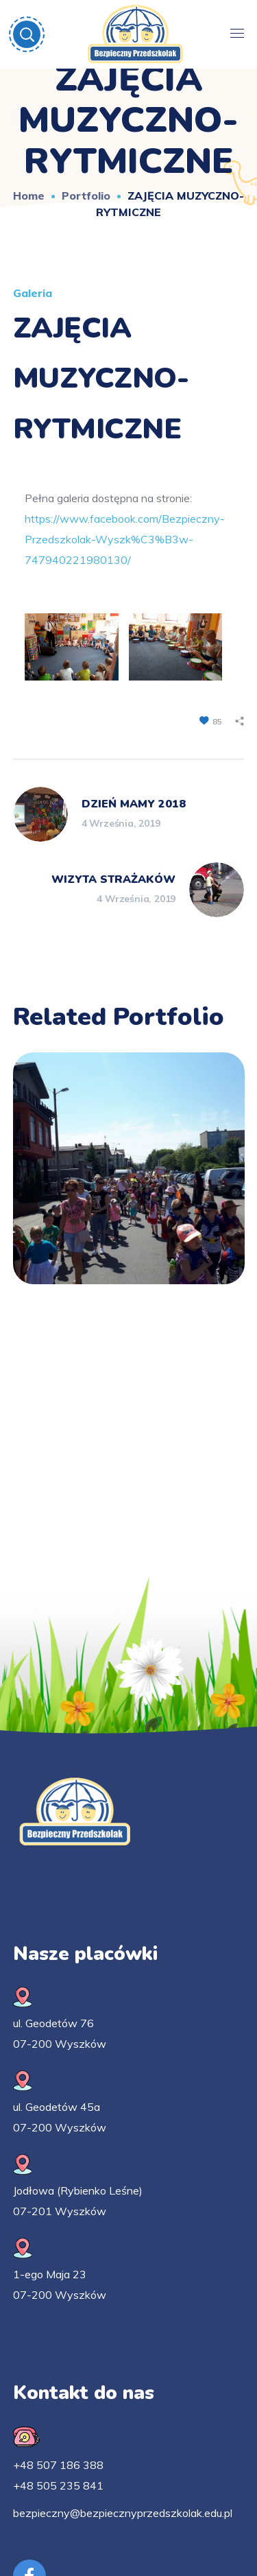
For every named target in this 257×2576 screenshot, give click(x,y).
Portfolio (86, 195)
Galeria (32, 293)
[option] (129, 1178)
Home (29, 195)
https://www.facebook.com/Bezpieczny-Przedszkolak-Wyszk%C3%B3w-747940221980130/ (125, 539)
